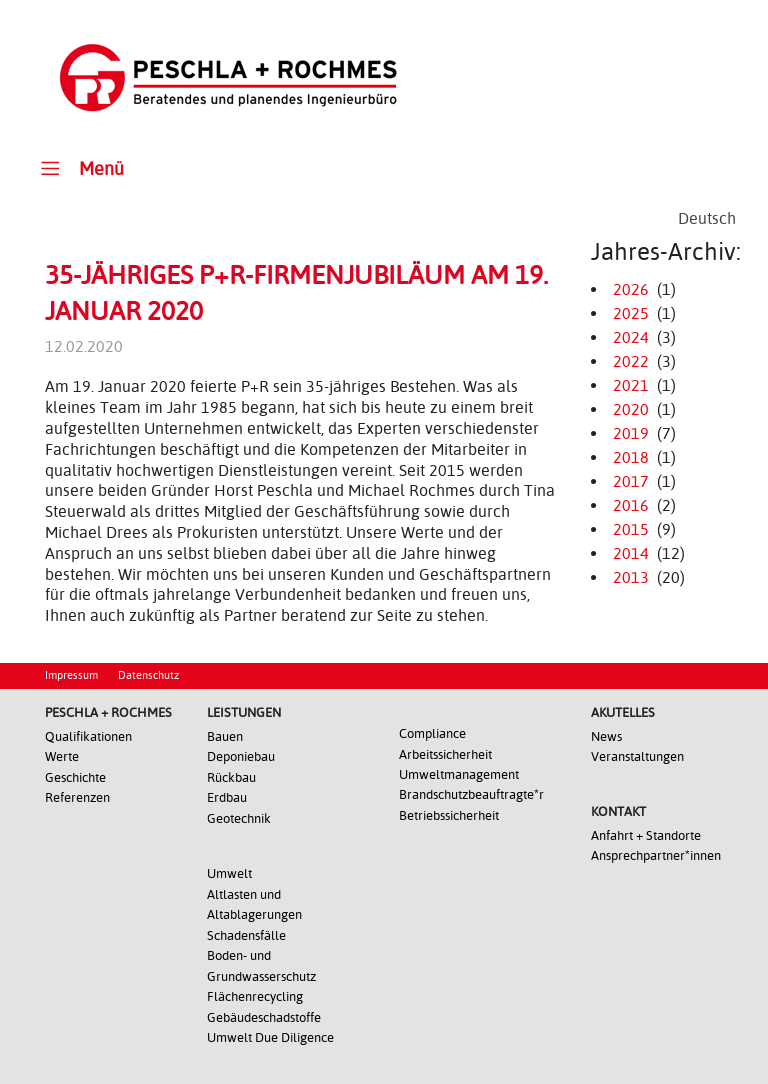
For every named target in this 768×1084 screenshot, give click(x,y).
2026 (631, 289)
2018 (631, 457)
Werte (62, 756)
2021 (631, 385)
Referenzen (77, 797)
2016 (631, 505)
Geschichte (75, 777)
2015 (631, 529)
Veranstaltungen (637, 756)
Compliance (432, 733)
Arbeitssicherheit (445, 754)
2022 (631, 361)
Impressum (71, 675)
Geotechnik (239, 818)
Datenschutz (148, 675)
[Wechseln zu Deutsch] (707, 219)
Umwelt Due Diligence (270, 1037)
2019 (631, 433)
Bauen (225, 736)
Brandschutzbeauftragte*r (471, 794)
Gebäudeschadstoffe (264, 1017)
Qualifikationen (88, 736)
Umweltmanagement (459, 774)
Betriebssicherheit (449, 815)
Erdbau (227, 797)
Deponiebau (241, 756)
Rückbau (231, 777)
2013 (631, 577)
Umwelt (229, 873)
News (606, 736)
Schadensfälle (246, 935)
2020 (631, 409)
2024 (631, 337)
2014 (631, 553)
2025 (631, 313)
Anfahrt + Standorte (646, 835)
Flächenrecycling (255, 996)
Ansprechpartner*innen (656, 855)
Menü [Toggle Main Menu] (79, 167)
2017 (631, 481)
